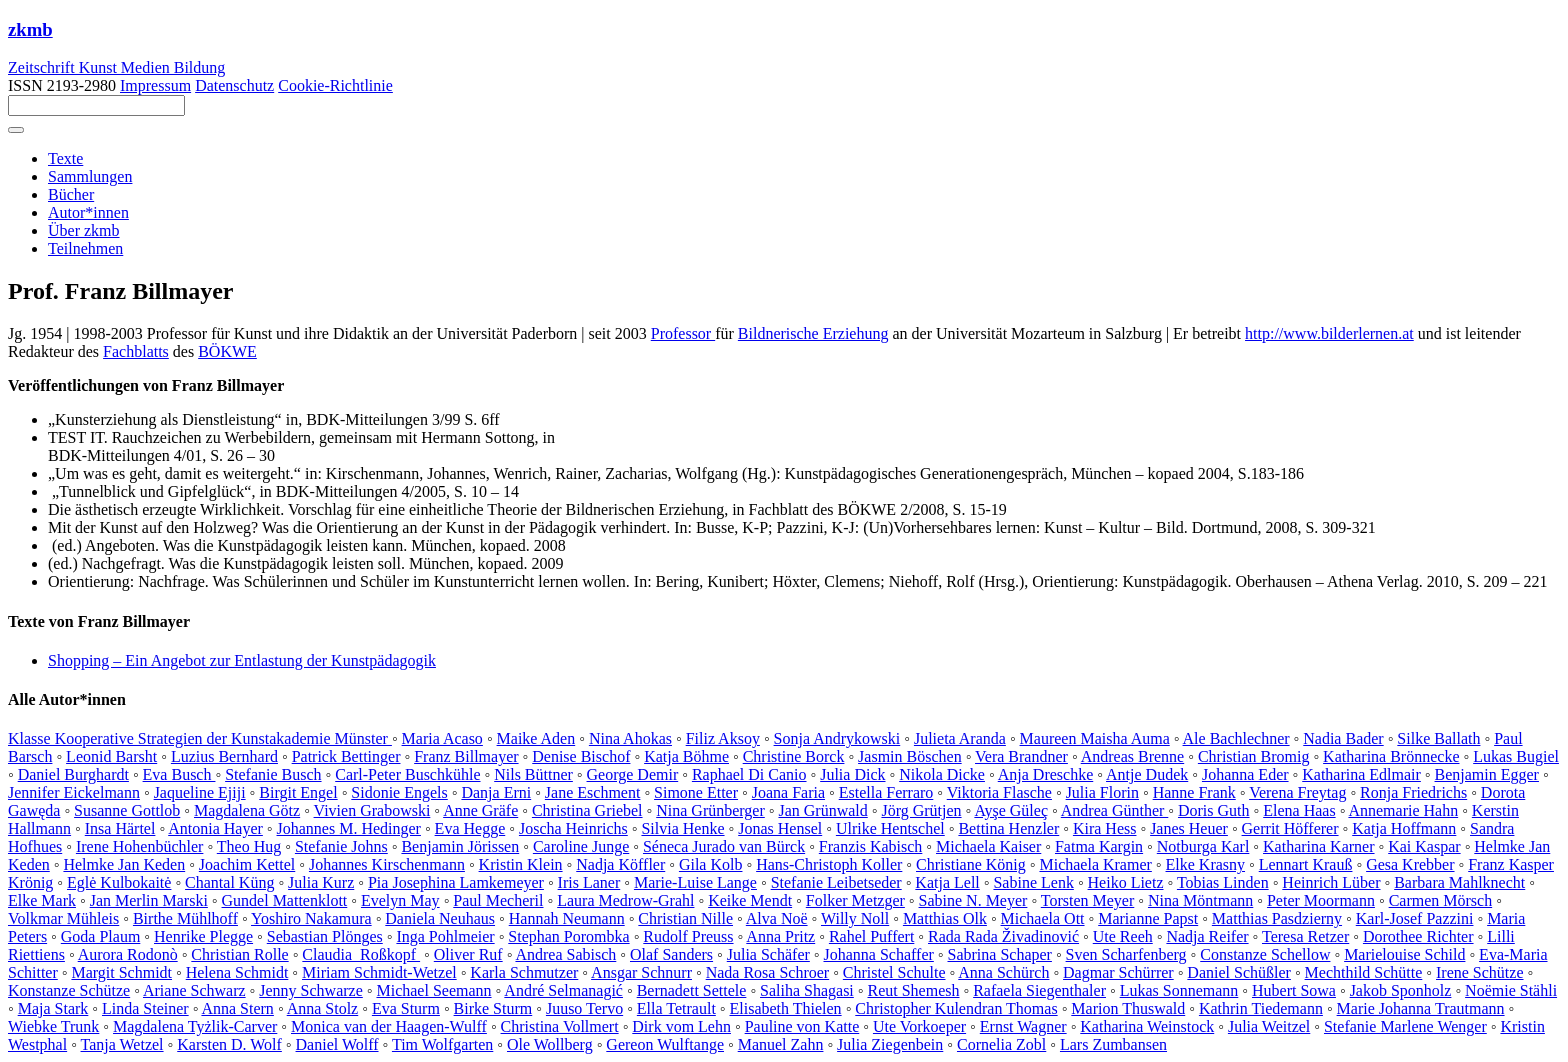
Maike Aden (536, 738)
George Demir (633, 774)
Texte (65, 158)
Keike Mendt (750, 900)
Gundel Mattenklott (285, 900)
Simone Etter (696, 792)
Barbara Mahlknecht (1459, 882)
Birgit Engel (298, 792)
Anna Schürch (1003, 972)
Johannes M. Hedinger (349, 828)
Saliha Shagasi (807, 990)
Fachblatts (136, 351)
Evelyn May (400, 900)
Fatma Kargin (1099, 846)
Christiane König (971, 864)
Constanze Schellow (1265, 954)
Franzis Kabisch (871, 846)
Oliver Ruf (468, 954)
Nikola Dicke (942, 774)
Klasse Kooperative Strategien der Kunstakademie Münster (200, 738)
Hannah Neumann (567, 918)
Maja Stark (53, 1008)
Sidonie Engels (399, 792)
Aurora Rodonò (128, 954)
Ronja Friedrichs (1413, 792)
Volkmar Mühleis (63, 918)
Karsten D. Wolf (229, 1044)
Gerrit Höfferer (1290, 828)
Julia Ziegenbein (890, 1044)
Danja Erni (496, 792)
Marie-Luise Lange (695, 882)
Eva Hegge (470, 828)
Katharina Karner (1319, 846)
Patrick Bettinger (346, 756)
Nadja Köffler (620, 864)
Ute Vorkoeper (919, 1026)
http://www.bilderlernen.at (1329, 333)
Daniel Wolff (337, 1044)
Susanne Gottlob (127, 810)
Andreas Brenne (1133, 756)
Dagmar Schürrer (1118, 972)
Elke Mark (42, 900)
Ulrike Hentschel (890, 828)
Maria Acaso (442, 738)
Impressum (155, 85)
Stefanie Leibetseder (836, 882)
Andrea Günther (1115, 810)
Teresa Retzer (1305, 936)
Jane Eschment (593, 792)
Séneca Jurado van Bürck (724, 846)
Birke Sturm (493, 1008)
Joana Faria (788, 792)
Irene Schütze (1480, 972)
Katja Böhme (686, 756)
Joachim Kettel (247, 864)
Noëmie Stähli (1511, 990)
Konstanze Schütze (69, 990)
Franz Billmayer (466, 756)
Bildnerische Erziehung (813, 333)
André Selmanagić (563, 990)
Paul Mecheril (498, 900)
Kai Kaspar (1424, 846)
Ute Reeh (1123, 936)
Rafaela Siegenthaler (1039, 990)
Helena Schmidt (237, 972)
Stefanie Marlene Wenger (1405, 1026)
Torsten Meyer (1088, 900)
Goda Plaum (101, 936)
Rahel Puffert (871, 936)
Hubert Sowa (1294, 990)
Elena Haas (1299, 810)
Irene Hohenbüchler (140, 846)
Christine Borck (794, 756)
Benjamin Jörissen (460, 846)
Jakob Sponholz (1401, 990)
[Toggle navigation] (16, 130)
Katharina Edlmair (1361, 774)
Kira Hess (1105, 828)
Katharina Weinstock (1147, 1026)
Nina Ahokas (630, 738)
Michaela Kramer (1095, 864)
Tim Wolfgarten (442, 1044)
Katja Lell (947, 882)
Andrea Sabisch (565, 954)
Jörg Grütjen (921, 810)
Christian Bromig (1254, 756)
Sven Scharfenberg (1126, 954)
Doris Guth (1214, 810)
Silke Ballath (1438, 738)
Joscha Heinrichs (573, 828)
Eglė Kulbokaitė (119, 882)
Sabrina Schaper (1000, 954)
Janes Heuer (1189, 828)
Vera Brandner (1021, 756)
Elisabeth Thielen (786, 1008)
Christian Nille (685, 918)
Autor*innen (88, 212)
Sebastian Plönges (325, 936)
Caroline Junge (581, 846)
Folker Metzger (855, 900)
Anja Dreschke (1046, 774)
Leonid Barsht (111, 756)
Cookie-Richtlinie (335, 85)
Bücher (71, 194)
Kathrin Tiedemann (1261, 1008)
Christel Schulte (894, 972)
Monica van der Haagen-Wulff (389, 1026)
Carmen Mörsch (1441, 900)
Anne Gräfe (480, 810)
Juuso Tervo (584, 1008)
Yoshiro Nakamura (311, 918)
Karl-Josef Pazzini (1415, 918)
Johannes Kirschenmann (387, 864)
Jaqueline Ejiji (200, 792)
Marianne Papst (1148, 918)
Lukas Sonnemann (1179, 990)
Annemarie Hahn (1403, 810)
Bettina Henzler (1008, 828)
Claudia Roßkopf (361, 954)
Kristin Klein (521, 864)
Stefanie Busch (273, 774)
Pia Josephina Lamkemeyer (456, 882)
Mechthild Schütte (1364, 972)
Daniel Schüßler (1239, 972)
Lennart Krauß (1306, 864)
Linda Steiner (145, 1008)
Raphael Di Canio (749, 774)
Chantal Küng (229, 882)
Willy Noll (855, 918)
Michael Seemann (433, 990)
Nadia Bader (1343, 738)
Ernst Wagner (1023, 1026)
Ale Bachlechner (1236, 738)
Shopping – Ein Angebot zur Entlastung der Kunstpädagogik (242, 660)
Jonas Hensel (780, 828)
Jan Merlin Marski (149, 900)
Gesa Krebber (1410, 864)
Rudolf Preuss (688, 936)
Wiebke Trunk (53, 1026)
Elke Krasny (1206, 864)
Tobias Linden (1223, 882)
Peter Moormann (1321, 900)
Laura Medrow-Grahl (625, 900)
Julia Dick (852, 774)
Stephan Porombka (568, 936)
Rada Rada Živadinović (1003, 936)
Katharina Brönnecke (1391, 756)
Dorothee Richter (1418, 936)
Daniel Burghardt (73, 774)
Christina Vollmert (560, 1026)
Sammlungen (90, 176)
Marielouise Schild (1404, 954)
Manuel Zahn (781, 1044)
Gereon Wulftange (665, 1044)
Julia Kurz (321, 882)
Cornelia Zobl (1001, 1044)
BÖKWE (227, 351)
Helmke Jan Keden (124, 864)
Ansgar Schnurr (641, 972)
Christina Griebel (587, 810)
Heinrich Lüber (1331, 882)
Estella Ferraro (886, 792)
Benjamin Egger (1487, 774)
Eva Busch (179, 774)
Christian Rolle (239, 954)
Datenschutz (234, 85)
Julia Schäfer (768, 954)
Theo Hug (249, 846)
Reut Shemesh (913, 990)
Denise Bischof (581, 756)
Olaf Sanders (671, 954)
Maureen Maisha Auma (1095, 738)
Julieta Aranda (960, 738)
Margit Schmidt (121, 972)
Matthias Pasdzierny (1277, 918)
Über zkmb (84, 230)
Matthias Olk (945, 918)
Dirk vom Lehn (681, 1026)
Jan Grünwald (822, 810)
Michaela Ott (1043, 918)
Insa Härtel (120, 828)
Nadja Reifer (1207, 936)
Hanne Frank (1194, 792)
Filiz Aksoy (723, 738)
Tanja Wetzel (122, 1044)
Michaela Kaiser (988, 846)
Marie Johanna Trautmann (1421, 1008)
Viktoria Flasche (999, 792)
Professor (683, 333)
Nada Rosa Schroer (768, 972)
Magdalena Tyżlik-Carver (195, 1026)
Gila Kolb (711, 864)
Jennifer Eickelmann (74, 792)
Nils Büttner (533, 774)
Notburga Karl (1203, 846)
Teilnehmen (85, 248)
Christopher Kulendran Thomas (956, 1008)
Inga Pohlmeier (445, 936)
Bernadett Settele (692, 990)
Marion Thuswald (1128, 1008)
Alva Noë (777, 918)
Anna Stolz (323, 1008)
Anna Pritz (780, 936)
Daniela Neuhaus (440, 918)
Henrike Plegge (203, 936)
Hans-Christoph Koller (829, 864)
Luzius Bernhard (224, 756)
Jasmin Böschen (910, 756)
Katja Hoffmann (1404, 828)
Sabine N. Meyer (973, 900)
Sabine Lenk (1033, 882)
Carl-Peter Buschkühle (407, 774)
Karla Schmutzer (524, 972)
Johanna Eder (1245, 774)
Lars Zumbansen (1113, 1044)
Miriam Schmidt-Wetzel (379, 972)
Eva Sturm (406, 1008)
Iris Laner (589, 882)
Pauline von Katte (802, 1026)
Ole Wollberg (550, 1044)
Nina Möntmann (1200, 900)
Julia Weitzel (1269, 1026)
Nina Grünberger (710, 810)
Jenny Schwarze (311, 990)
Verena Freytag (1297, 792)
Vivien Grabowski (372, 810)
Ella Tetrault (676, 1008)
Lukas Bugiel (1516, 756)
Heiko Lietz (1126, 882)
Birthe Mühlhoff (185, 918)
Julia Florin (1102, 792)
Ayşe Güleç (1011, 810)
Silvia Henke (682, 828)
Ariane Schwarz (194, 990)
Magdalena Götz (247, 810)
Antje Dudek (1147, 774)
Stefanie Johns (341, 846)
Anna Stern (237, 1008)
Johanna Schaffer (879, 954)
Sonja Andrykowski (837, 738)
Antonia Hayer (215, 828)
